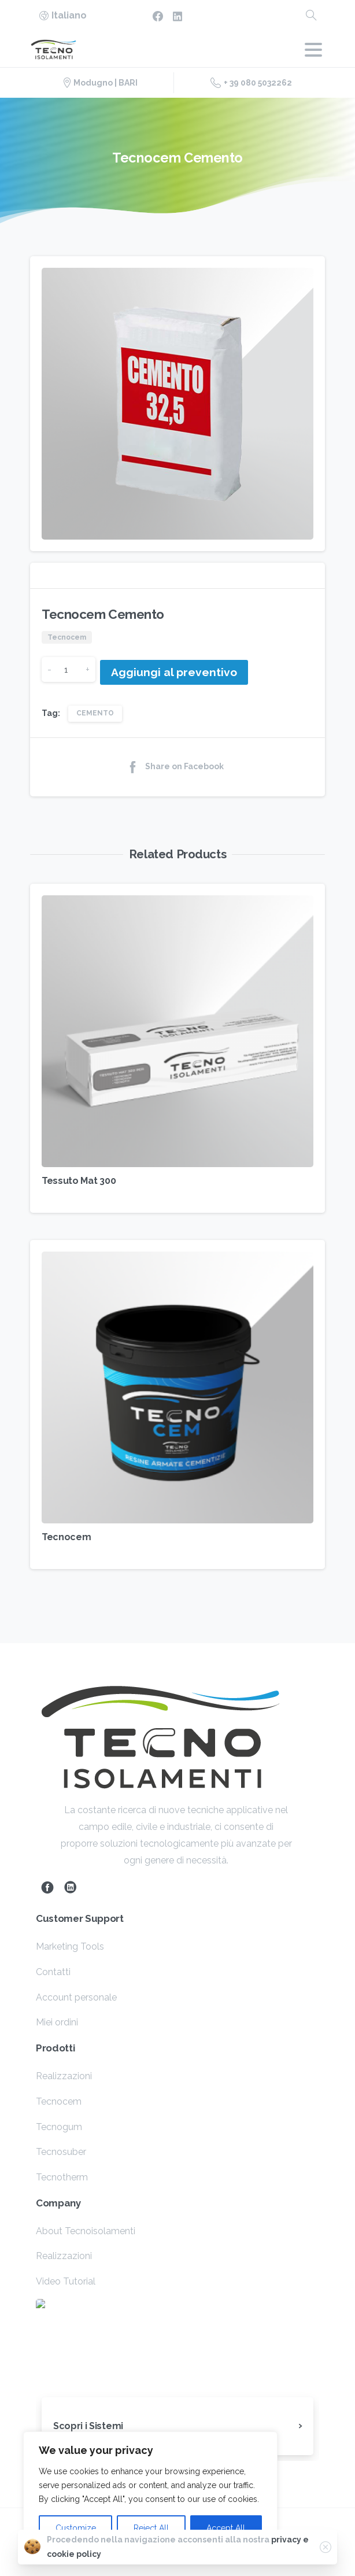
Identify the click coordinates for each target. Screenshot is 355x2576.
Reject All (151, 2528)
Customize (76, 2528)
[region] (150, 2492)
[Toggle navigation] (313, 50)
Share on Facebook (174, 766)
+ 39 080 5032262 (251, 82)
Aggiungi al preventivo (174, 672)
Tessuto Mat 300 (79, 1180)
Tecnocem (66, 1536)
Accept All (225, 2528)
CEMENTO (95, 713)
